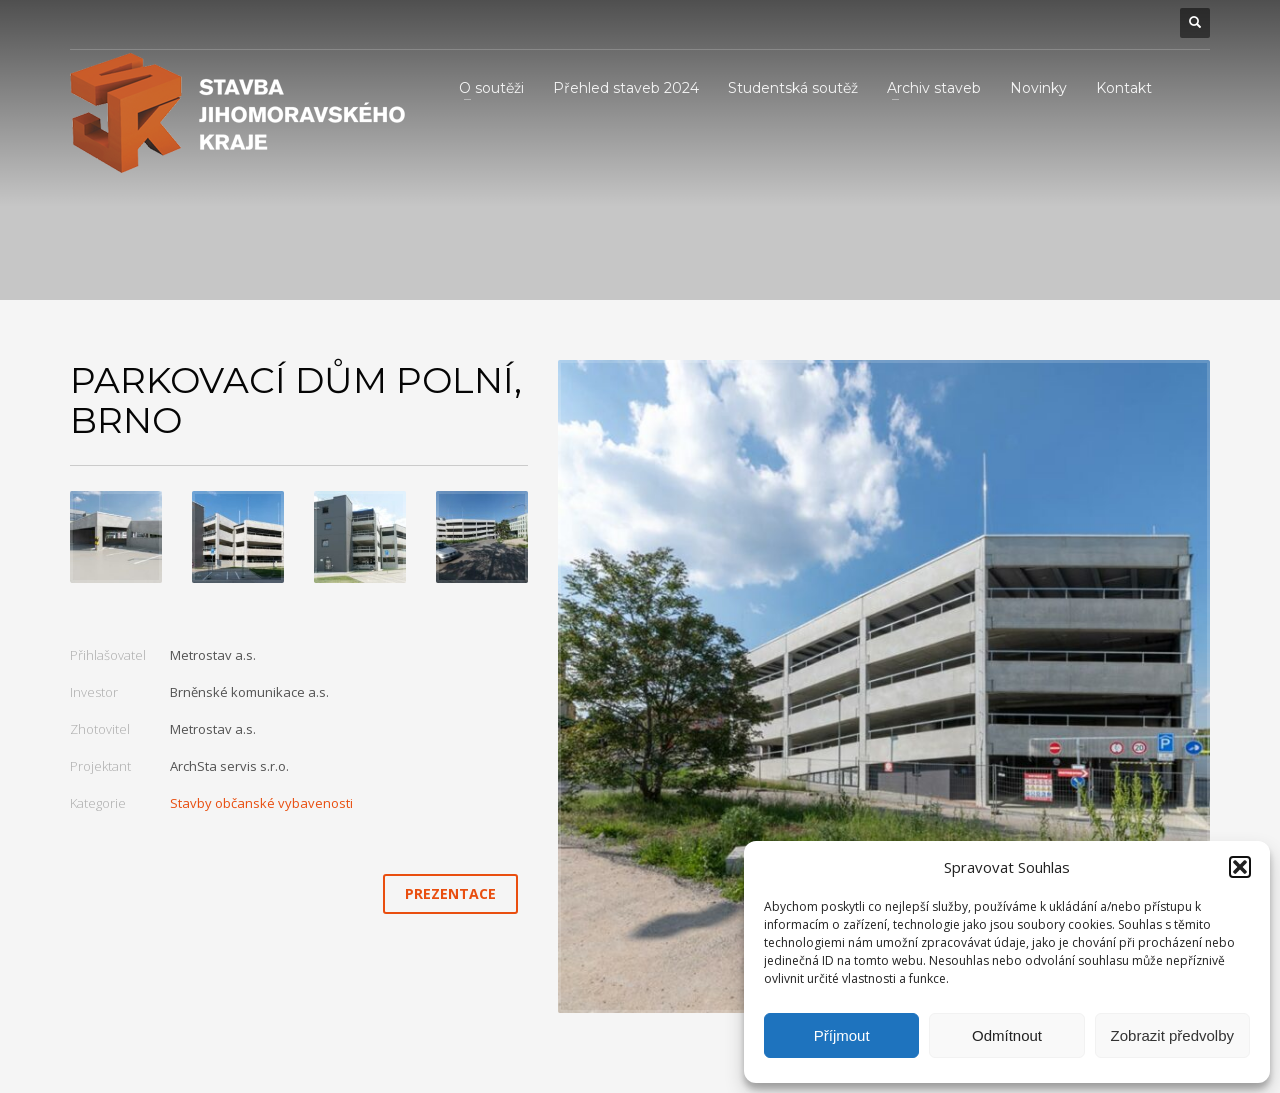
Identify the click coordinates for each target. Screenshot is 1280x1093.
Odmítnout (1007, 1035)
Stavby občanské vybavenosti (261, 803)
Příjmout (842, 1035)
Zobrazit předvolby (1172, 1035)
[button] (1240, 867)
